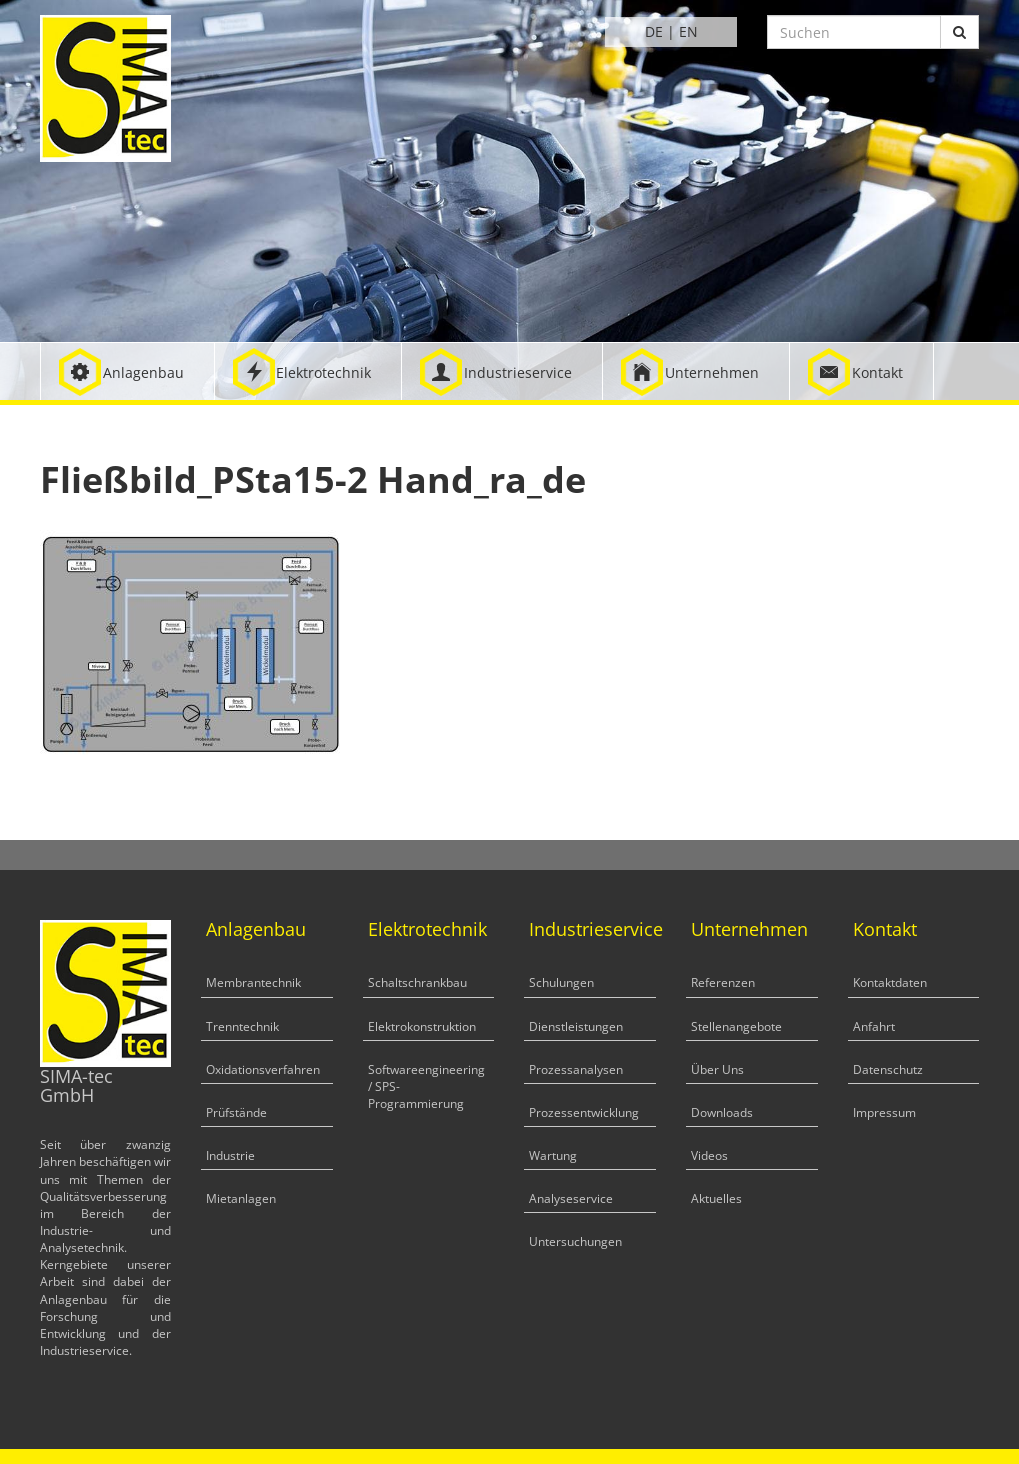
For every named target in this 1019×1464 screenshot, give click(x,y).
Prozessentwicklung (584, 1112)
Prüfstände (236, 1112)
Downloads (722, 1112)
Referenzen (723, 982)
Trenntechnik (242, 1026)
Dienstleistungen (576, 1026)
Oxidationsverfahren (263, 1069)
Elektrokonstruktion (422, 1026)
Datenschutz (888, 1069)
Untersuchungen (575, 1241)
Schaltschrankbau (417, 982)
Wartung (553, 1155)
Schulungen (561, 982)
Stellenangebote (736, 1026)
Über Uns (717, 1069)
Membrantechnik (253, 982)
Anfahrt (874, 1026)
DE (654, 31)
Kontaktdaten (890, 982)
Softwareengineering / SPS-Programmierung (426, 1086)
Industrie (230, 1155)
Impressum (884, 1112)
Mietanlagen (241, 1198)
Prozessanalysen (576, 1069)
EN (688, 31)
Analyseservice (571, 1198)
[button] (127, 371)
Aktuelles (716, 1198)
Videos (709, 1155)
